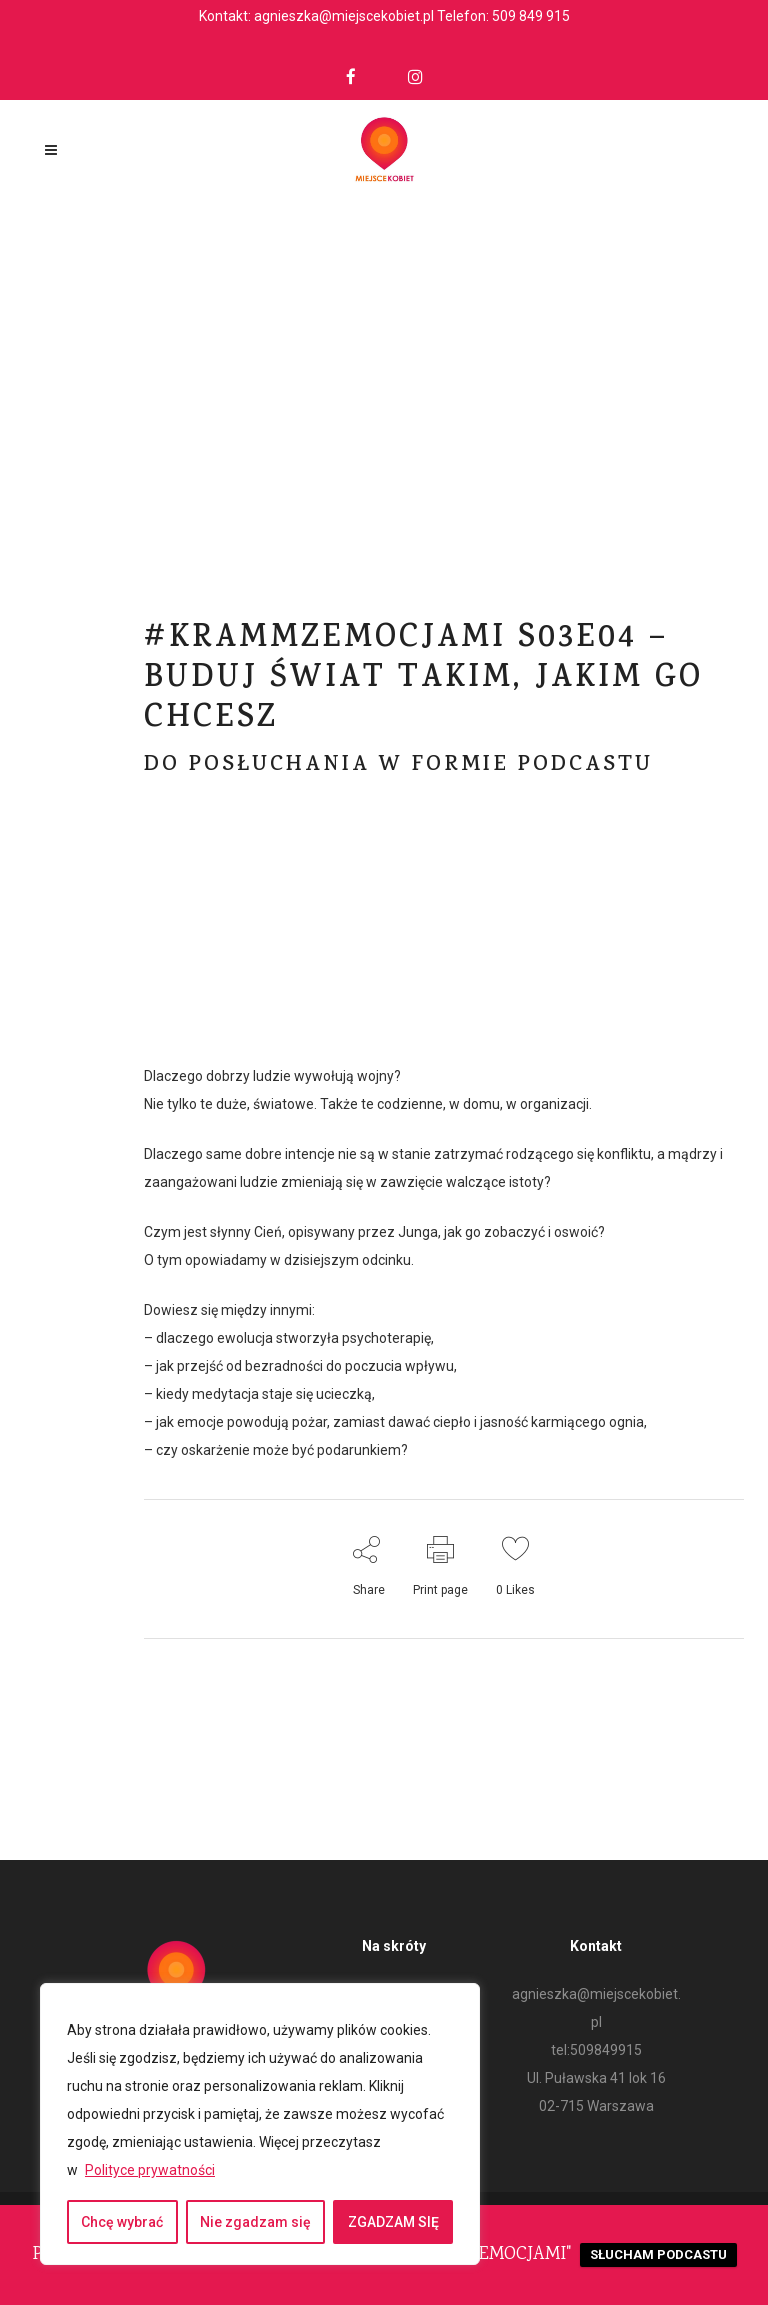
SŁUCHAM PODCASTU (658, 2254)
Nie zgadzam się (255, 2222)
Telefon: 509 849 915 (503, 16)
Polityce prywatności (150, 2170)
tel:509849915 (596, 2050)
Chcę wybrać (122, 2222)
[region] (260, 2124)
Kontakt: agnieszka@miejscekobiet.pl (316, 16)
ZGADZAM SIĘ (393, 2222)
